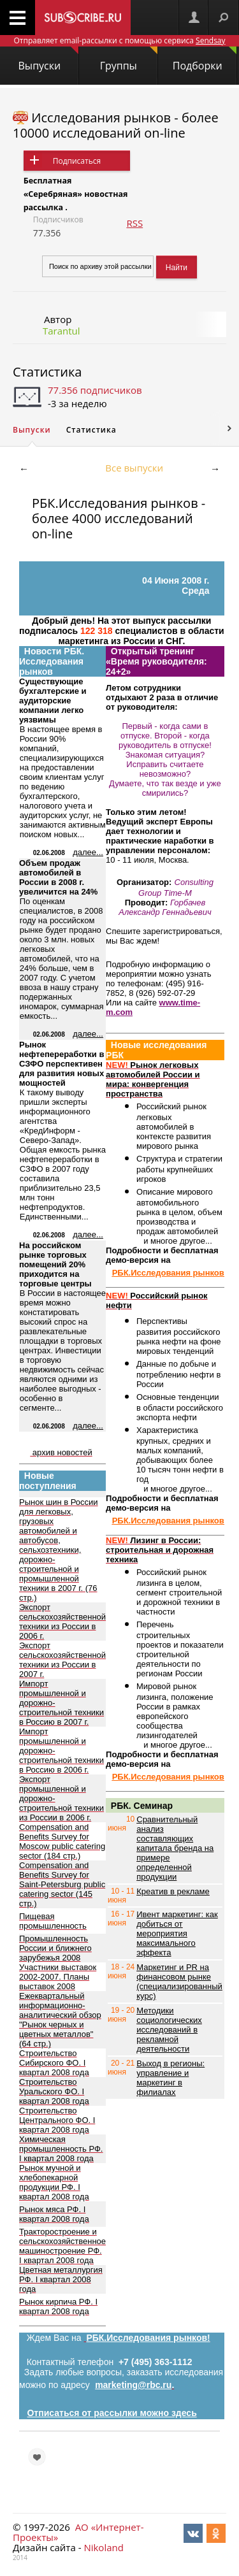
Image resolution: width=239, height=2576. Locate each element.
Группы (128, 60)
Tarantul (61, 330)
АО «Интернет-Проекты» (78, 2532)
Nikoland (103, 2547)
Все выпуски (134, 467)
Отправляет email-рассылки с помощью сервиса (119, 40)
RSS (134, 223)
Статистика (47, 371)
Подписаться (77, 160)
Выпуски (48, 60)
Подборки (204, 60)
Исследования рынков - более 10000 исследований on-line (116, 125)
